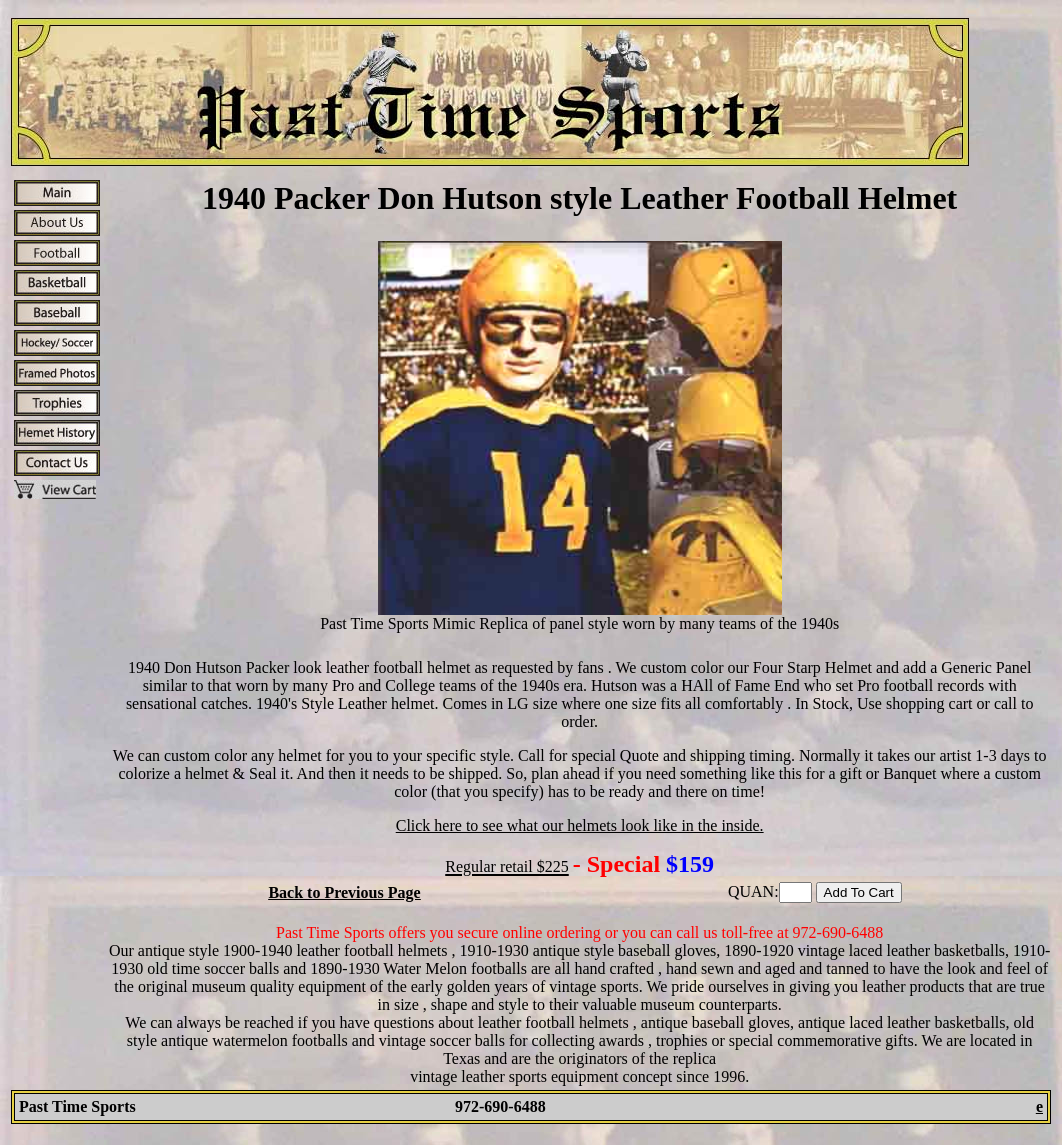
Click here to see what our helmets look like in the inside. (580, 825)
